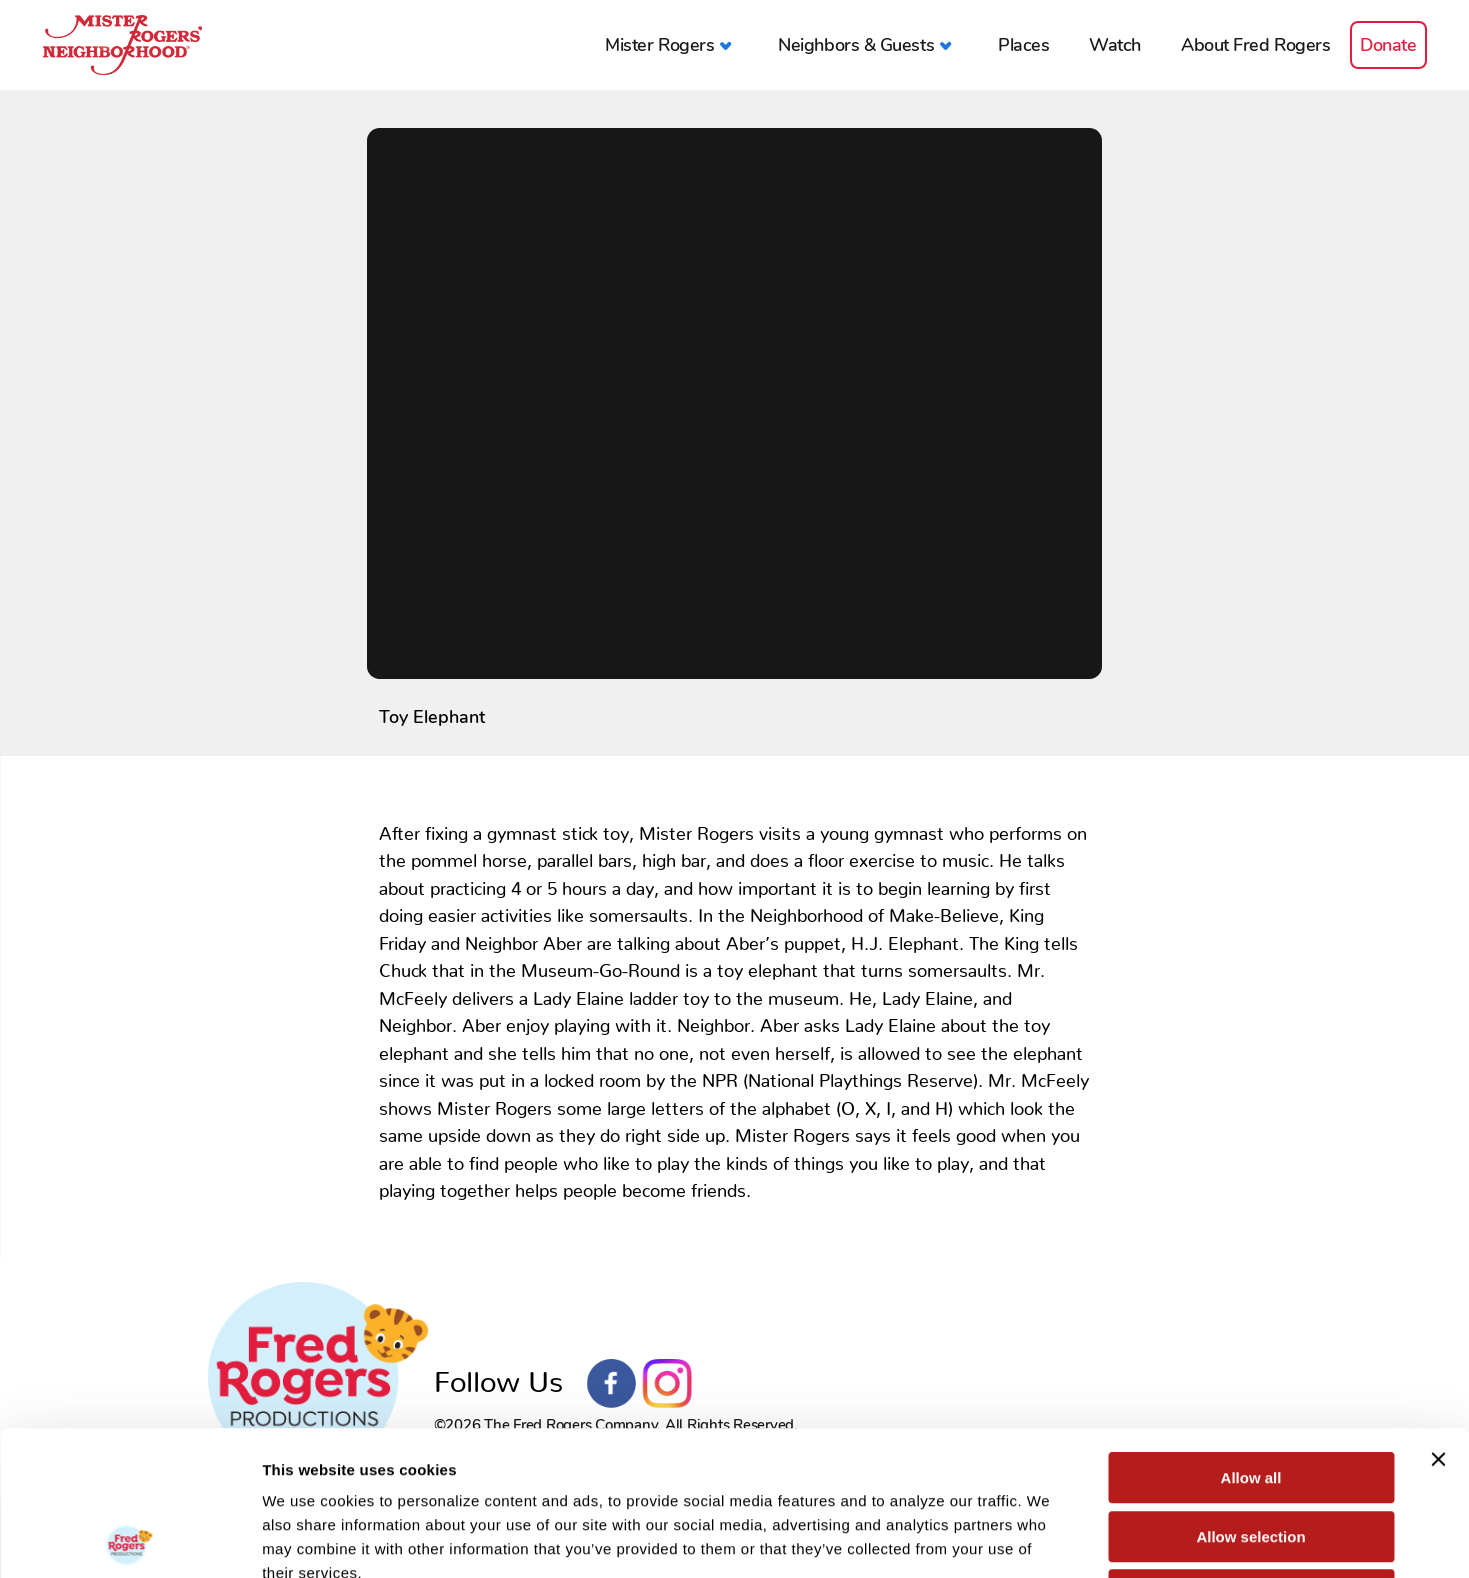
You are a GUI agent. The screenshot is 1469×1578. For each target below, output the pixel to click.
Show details (1049, 1538)
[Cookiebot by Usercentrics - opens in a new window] (129, 1539)
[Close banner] (1438, 1315)
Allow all (1251, 1333)
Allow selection (1250, 1392)
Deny (1251, 1450)
